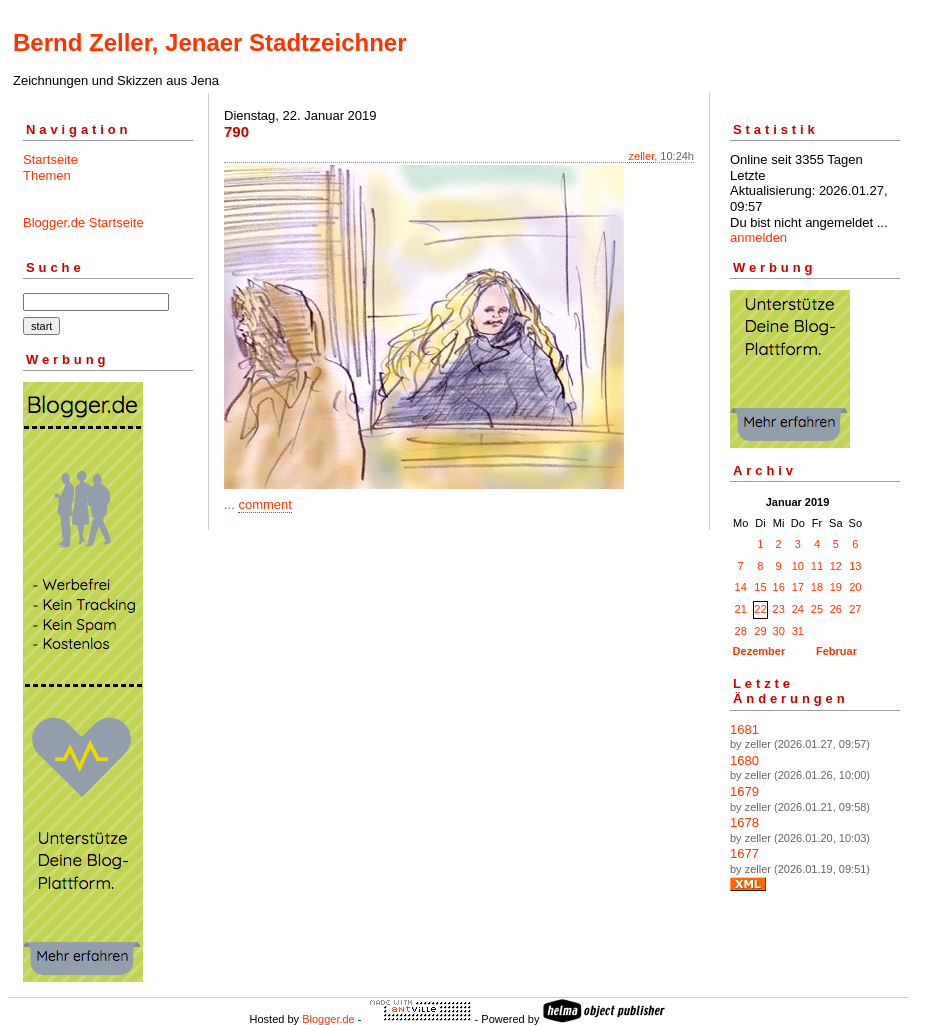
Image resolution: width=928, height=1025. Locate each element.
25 (817, 609)
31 (798, 631)
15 (760, 587)
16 (779, 587)
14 (741, 587)
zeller (642, 156)
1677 (744, 853)
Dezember (759, 651)
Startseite (50, 159)
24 (798, 609)
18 (817, 587)
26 (836, 609)
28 (741, 631)
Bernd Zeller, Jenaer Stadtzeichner (209, 42)
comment (264, 504)
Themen (47, 175)
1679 (744, 791)
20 (855, 587)
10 (798, 566)
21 (741, 609)
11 (817, 566)
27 (855, 609)
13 (855, 566)
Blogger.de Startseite (83, 222)
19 (836, 587)
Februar (836, 651)
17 (798, 587)
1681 (744, 729)
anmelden (758, 237)
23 (779, 609)
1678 (744, 822)
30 (779, 631)
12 (836, 566)
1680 (744, 760)
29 (760, 631)
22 (760, 609)
